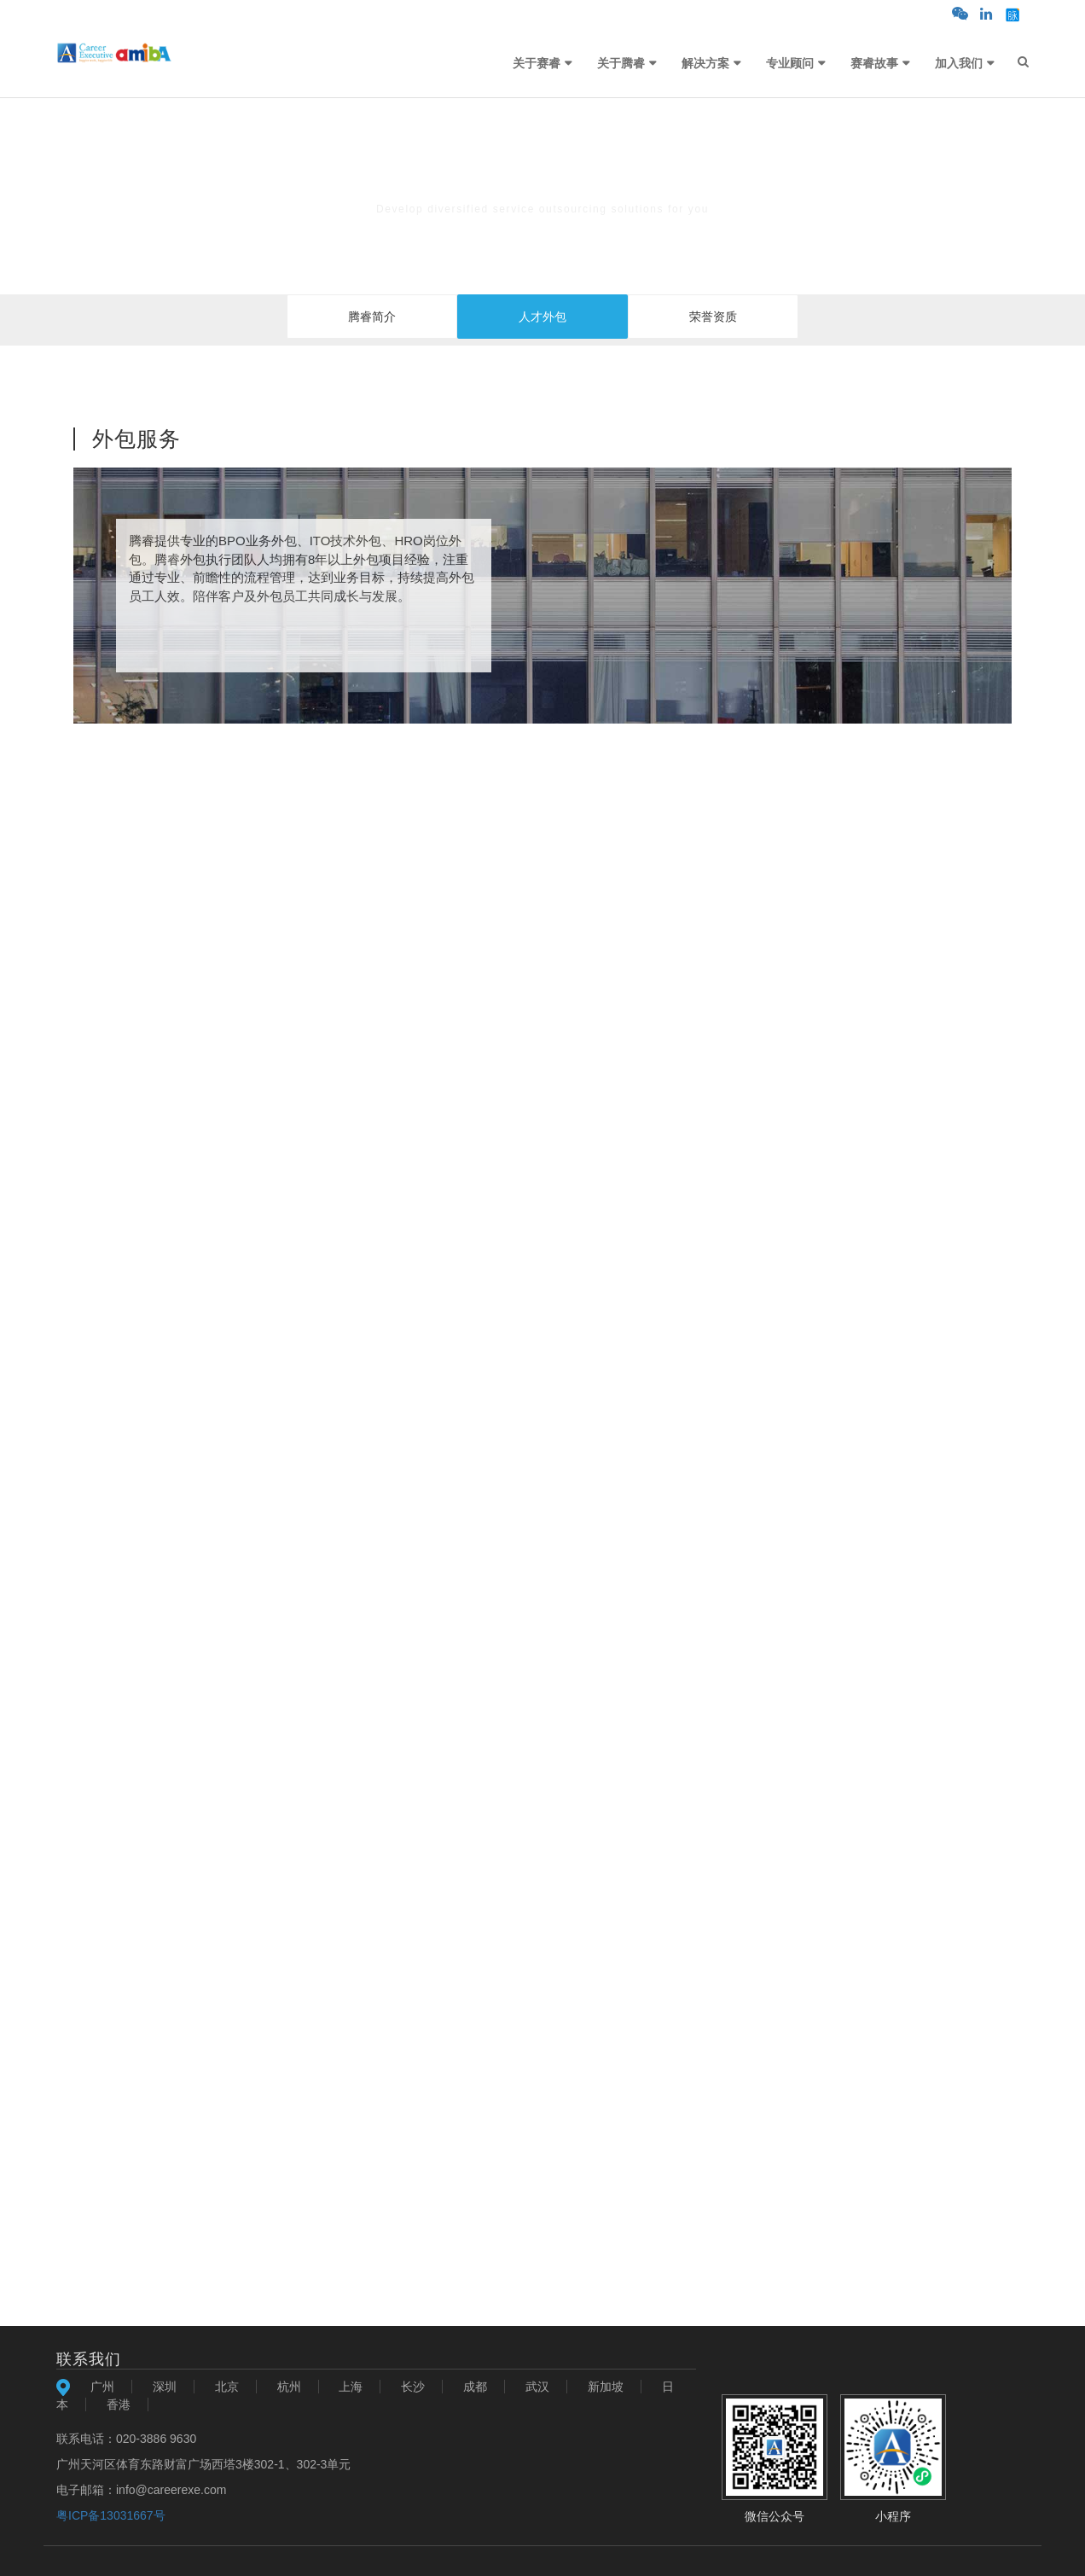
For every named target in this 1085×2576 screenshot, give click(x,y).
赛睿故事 (874, 63)
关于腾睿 (621, 63)
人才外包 (542, 316)
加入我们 (959, 63)
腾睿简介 (372, 316)
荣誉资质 (713, 316)
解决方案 (705, 63)
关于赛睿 (536, 63)
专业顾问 (790, 63)
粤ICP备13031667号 (110, 2515)
